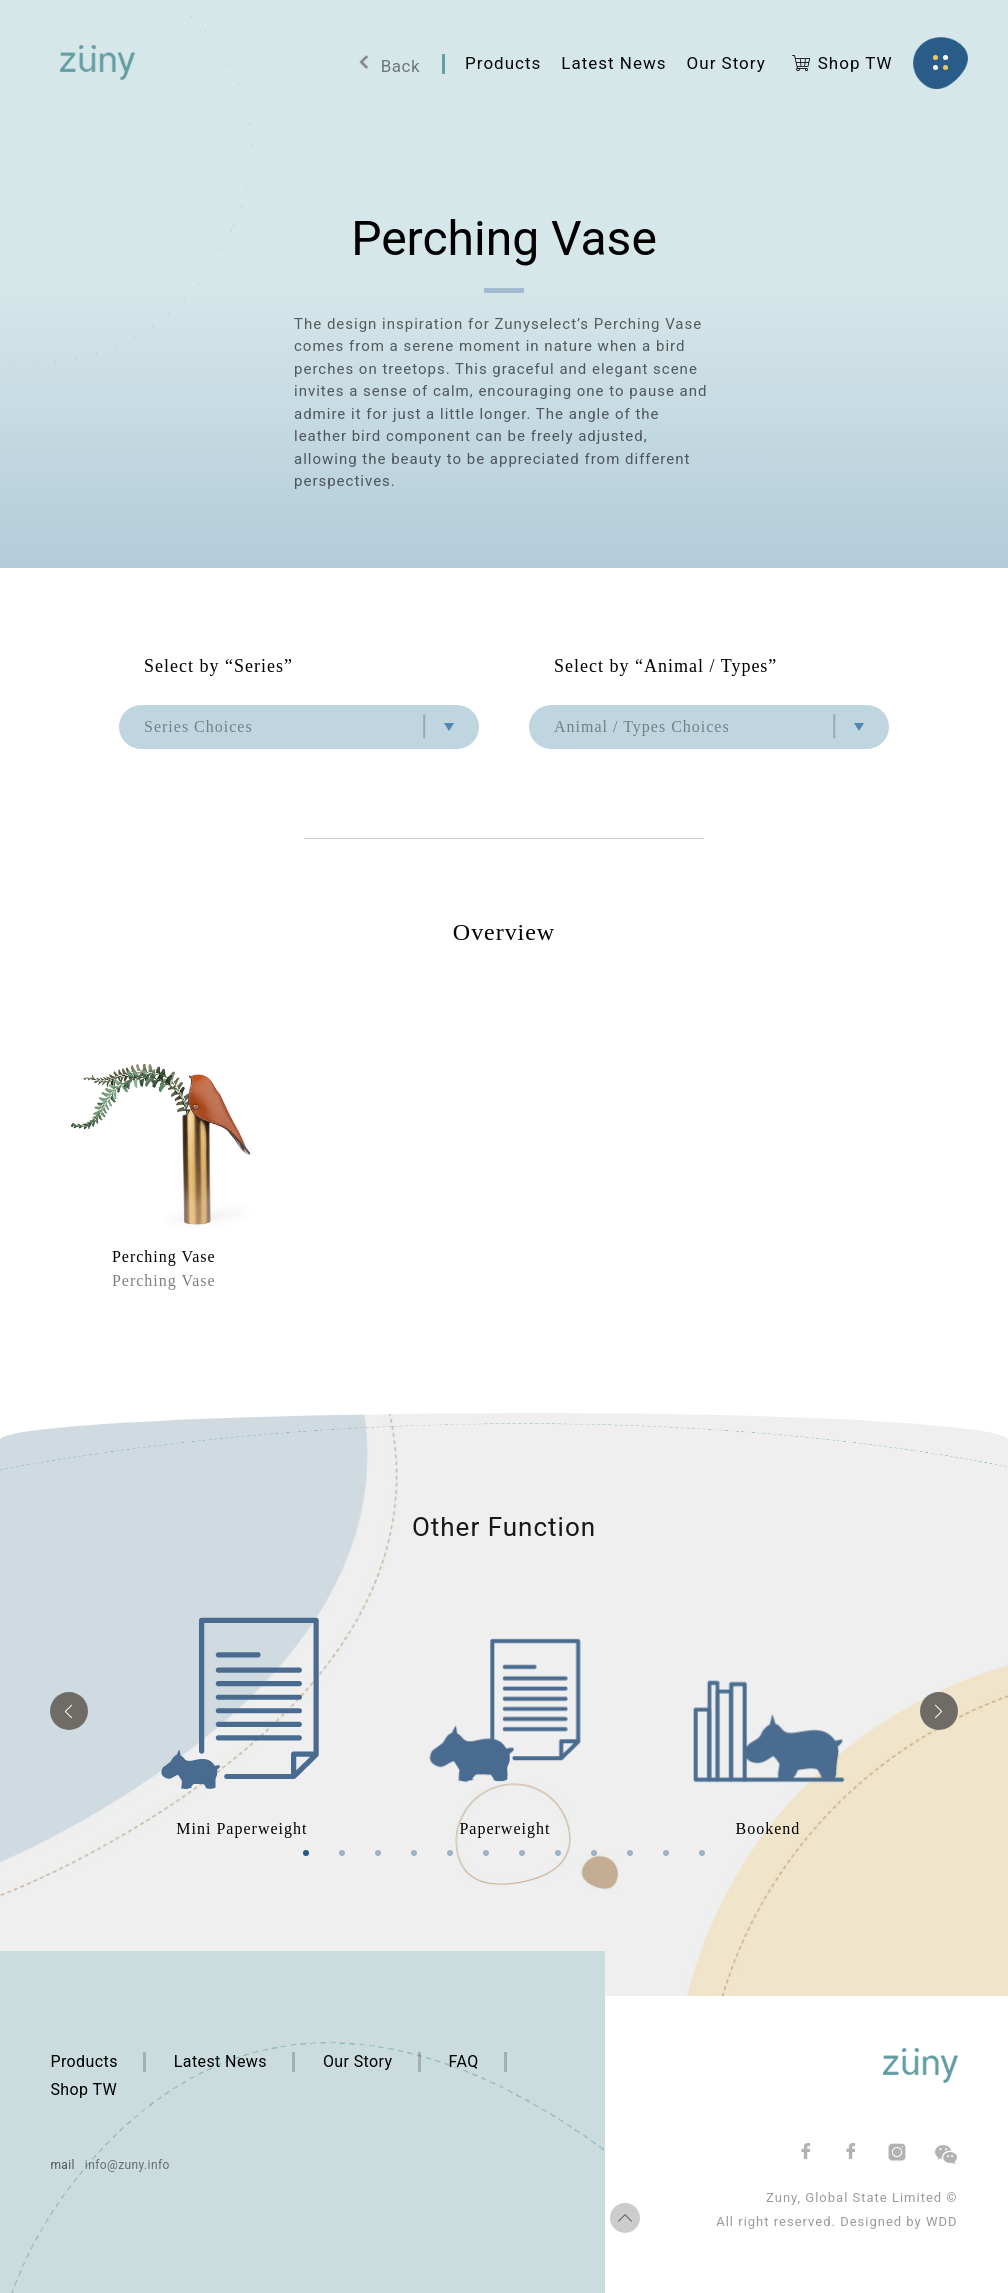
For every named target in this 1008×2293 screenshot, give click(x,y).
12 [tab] (702, 1853)
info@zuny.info (127, 2165)
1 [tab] (306, 1853)
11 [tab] (666, 1853)
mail (62, 2165)
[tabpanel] (241, 1711)
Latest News (220, 2061)
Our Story (358, 2061)
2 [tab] (342, 1853)
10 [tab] (630, 1853)
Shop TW (83, 2089)
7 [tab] (522, 1853)
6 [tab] (486, 1853)
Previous (69, 1711)
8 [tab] (558, 1853)
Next (939, 1711)
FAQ (464, 2061)
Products (83, 2061)
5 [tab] (450, 1853)
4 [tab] (414, 1853)
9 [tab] (594, 1853)
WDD (942, 2221)
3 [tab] (378, 1853)
